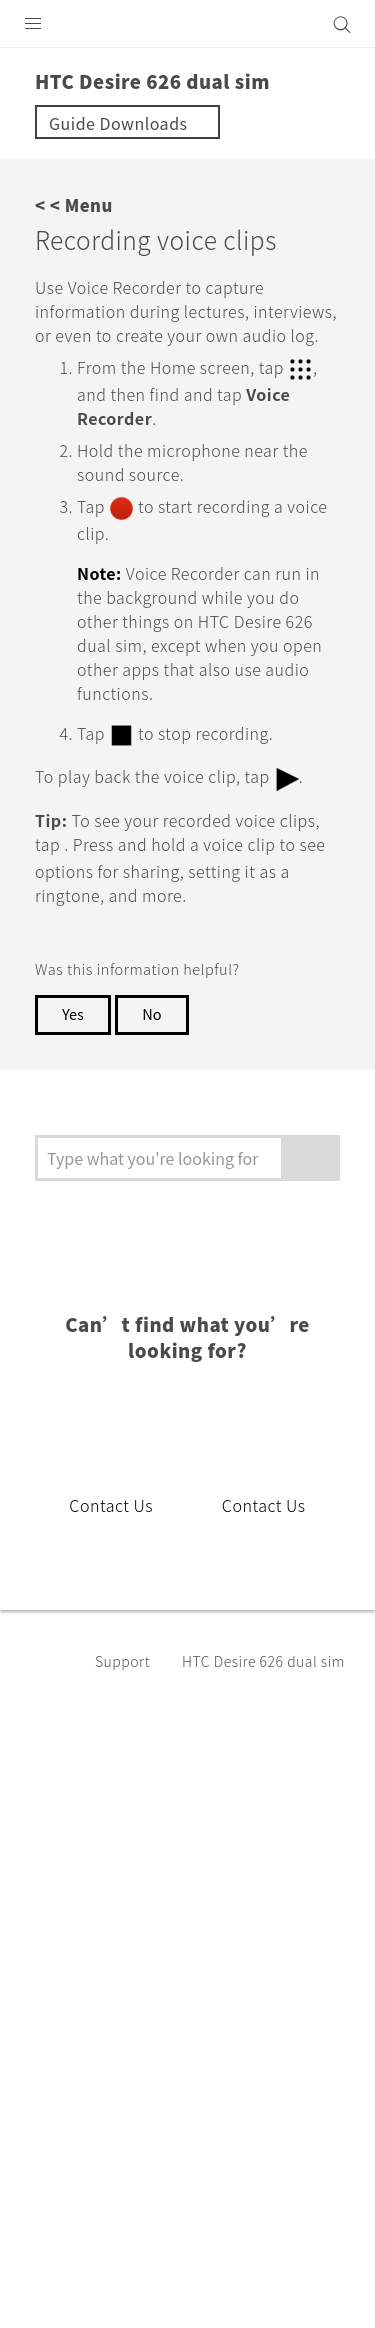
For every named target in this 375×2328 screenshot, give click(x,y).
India (200, 1885)
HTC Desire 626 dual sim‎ (263, 1723)
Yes (74, 1077)
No (156, 1077)
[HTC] (188, 24)
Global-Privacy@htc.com (233, 2287)
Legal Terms (66, 2238)
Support (126, 1723)
